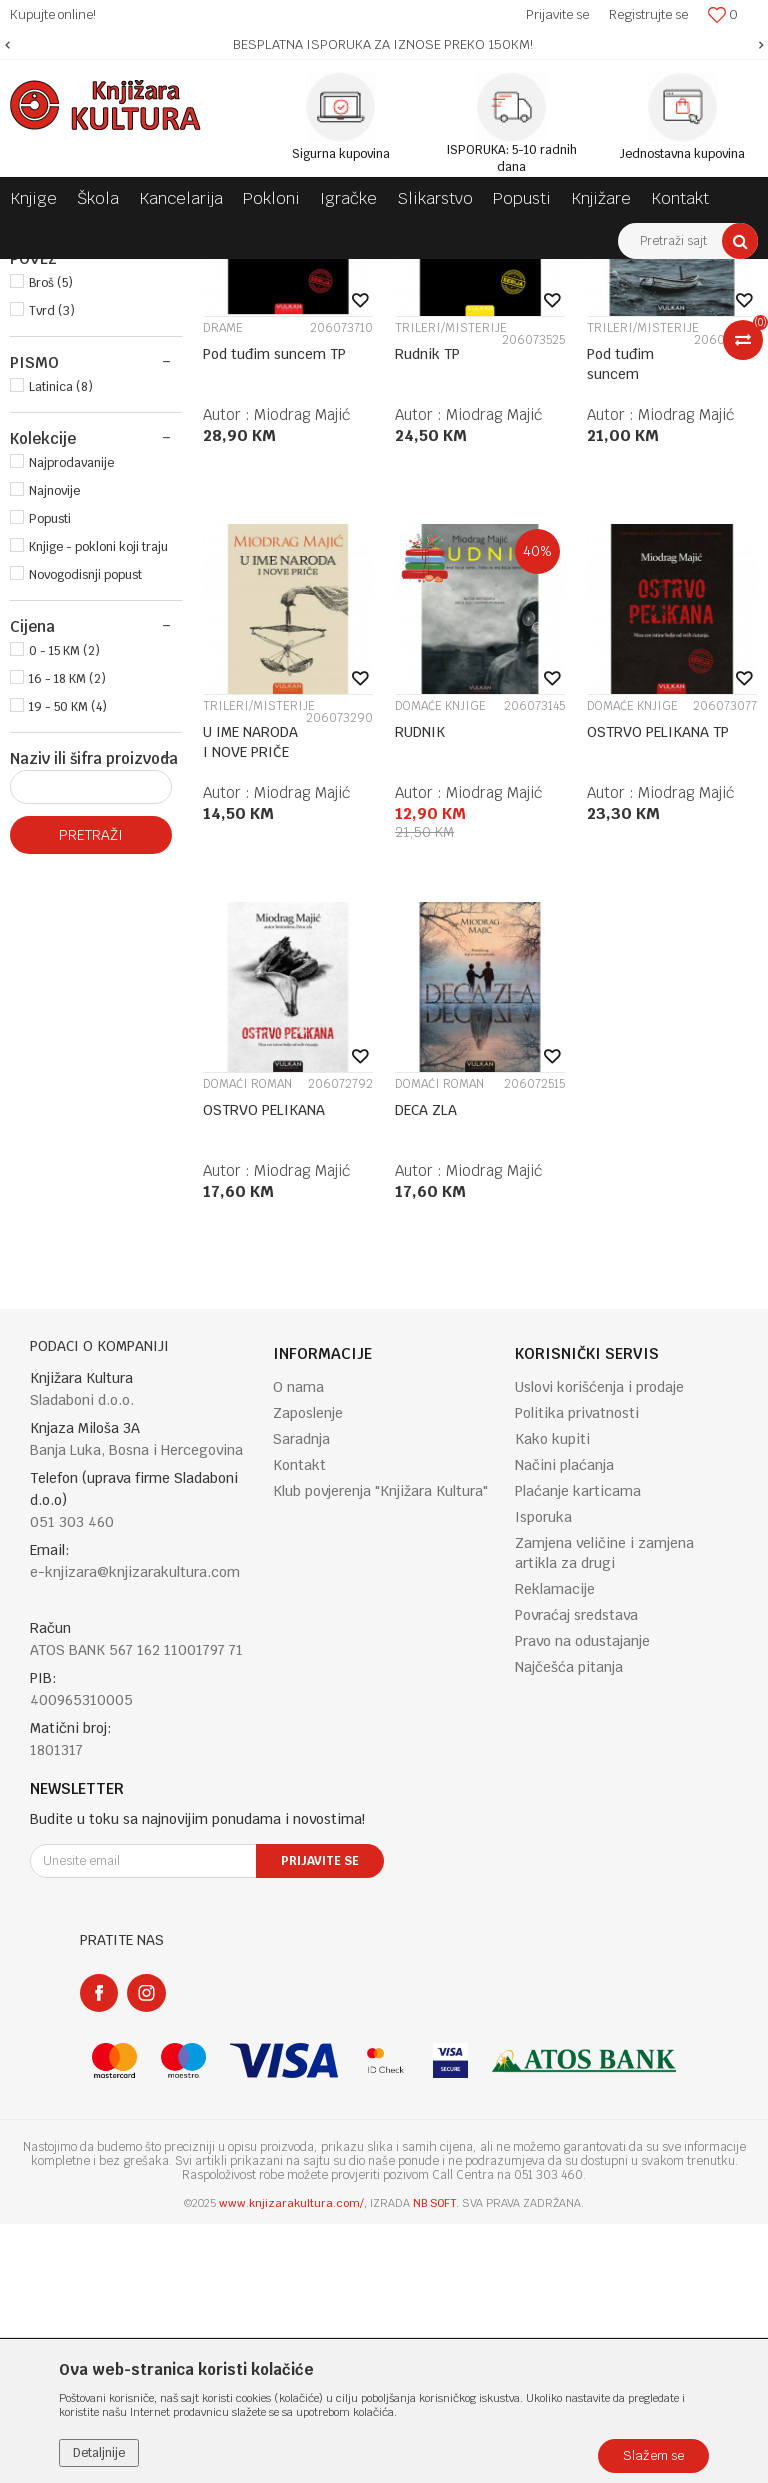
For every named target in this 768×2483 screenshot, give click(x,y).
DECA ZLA (426, 1369)
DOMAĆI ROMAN (247, 1343)
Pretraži (91, 1094)
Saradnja (301, 1698)
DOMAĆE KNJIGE (440, 965)
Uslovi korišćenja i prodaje (599, 1646)
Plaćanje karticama (578, 1750)
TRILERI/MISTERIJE (451, 587)
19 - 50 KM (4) (68, 966)
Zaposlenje (308, 1672)
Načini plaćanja (564, 1724)
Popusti (50, 778)
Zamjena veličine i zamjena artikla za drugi (604, 1812)
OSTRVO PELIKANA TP (658, 991)
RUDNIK (420, 991)
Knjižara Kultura (54, 274)
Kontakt (299, 1724)
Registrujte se (648, 14)
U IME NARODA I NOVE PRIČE (250, 1001)
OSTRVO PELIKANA (264, 1369)
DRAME (223, 587)
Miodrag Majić (302, 673)
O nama (298, 1646)
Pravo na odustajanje (582, 1900)
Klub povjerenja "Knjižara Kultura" (380, 1750)
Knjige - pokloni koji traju (98, 806)
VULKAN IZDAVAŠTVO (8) (99, 466)
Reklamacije (555, 1848)
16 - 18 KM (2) (67, 938)
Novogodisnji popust (85, 834)
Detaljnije (99, 2453)
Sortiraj (612, 311)
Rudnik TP (427, 613)
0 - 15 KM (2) (64, 910)
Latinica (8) (61, 646)
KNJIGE (43, 358)
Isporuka (543, 1776)
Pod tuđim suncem (620, 623)
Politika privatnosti (577, 1672)
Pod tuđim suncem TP (274, 613)
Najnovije (54, 750)
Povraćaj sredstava (576, 1874)
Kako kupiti (552, 1698)
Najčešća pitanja (569, 1926)
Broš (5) (51, 542)
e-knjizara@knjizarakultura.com (135, 1831)
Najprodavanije (71, 722)
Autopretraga (525, 311)
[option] (384, 45)
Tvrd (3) (52, 570)
